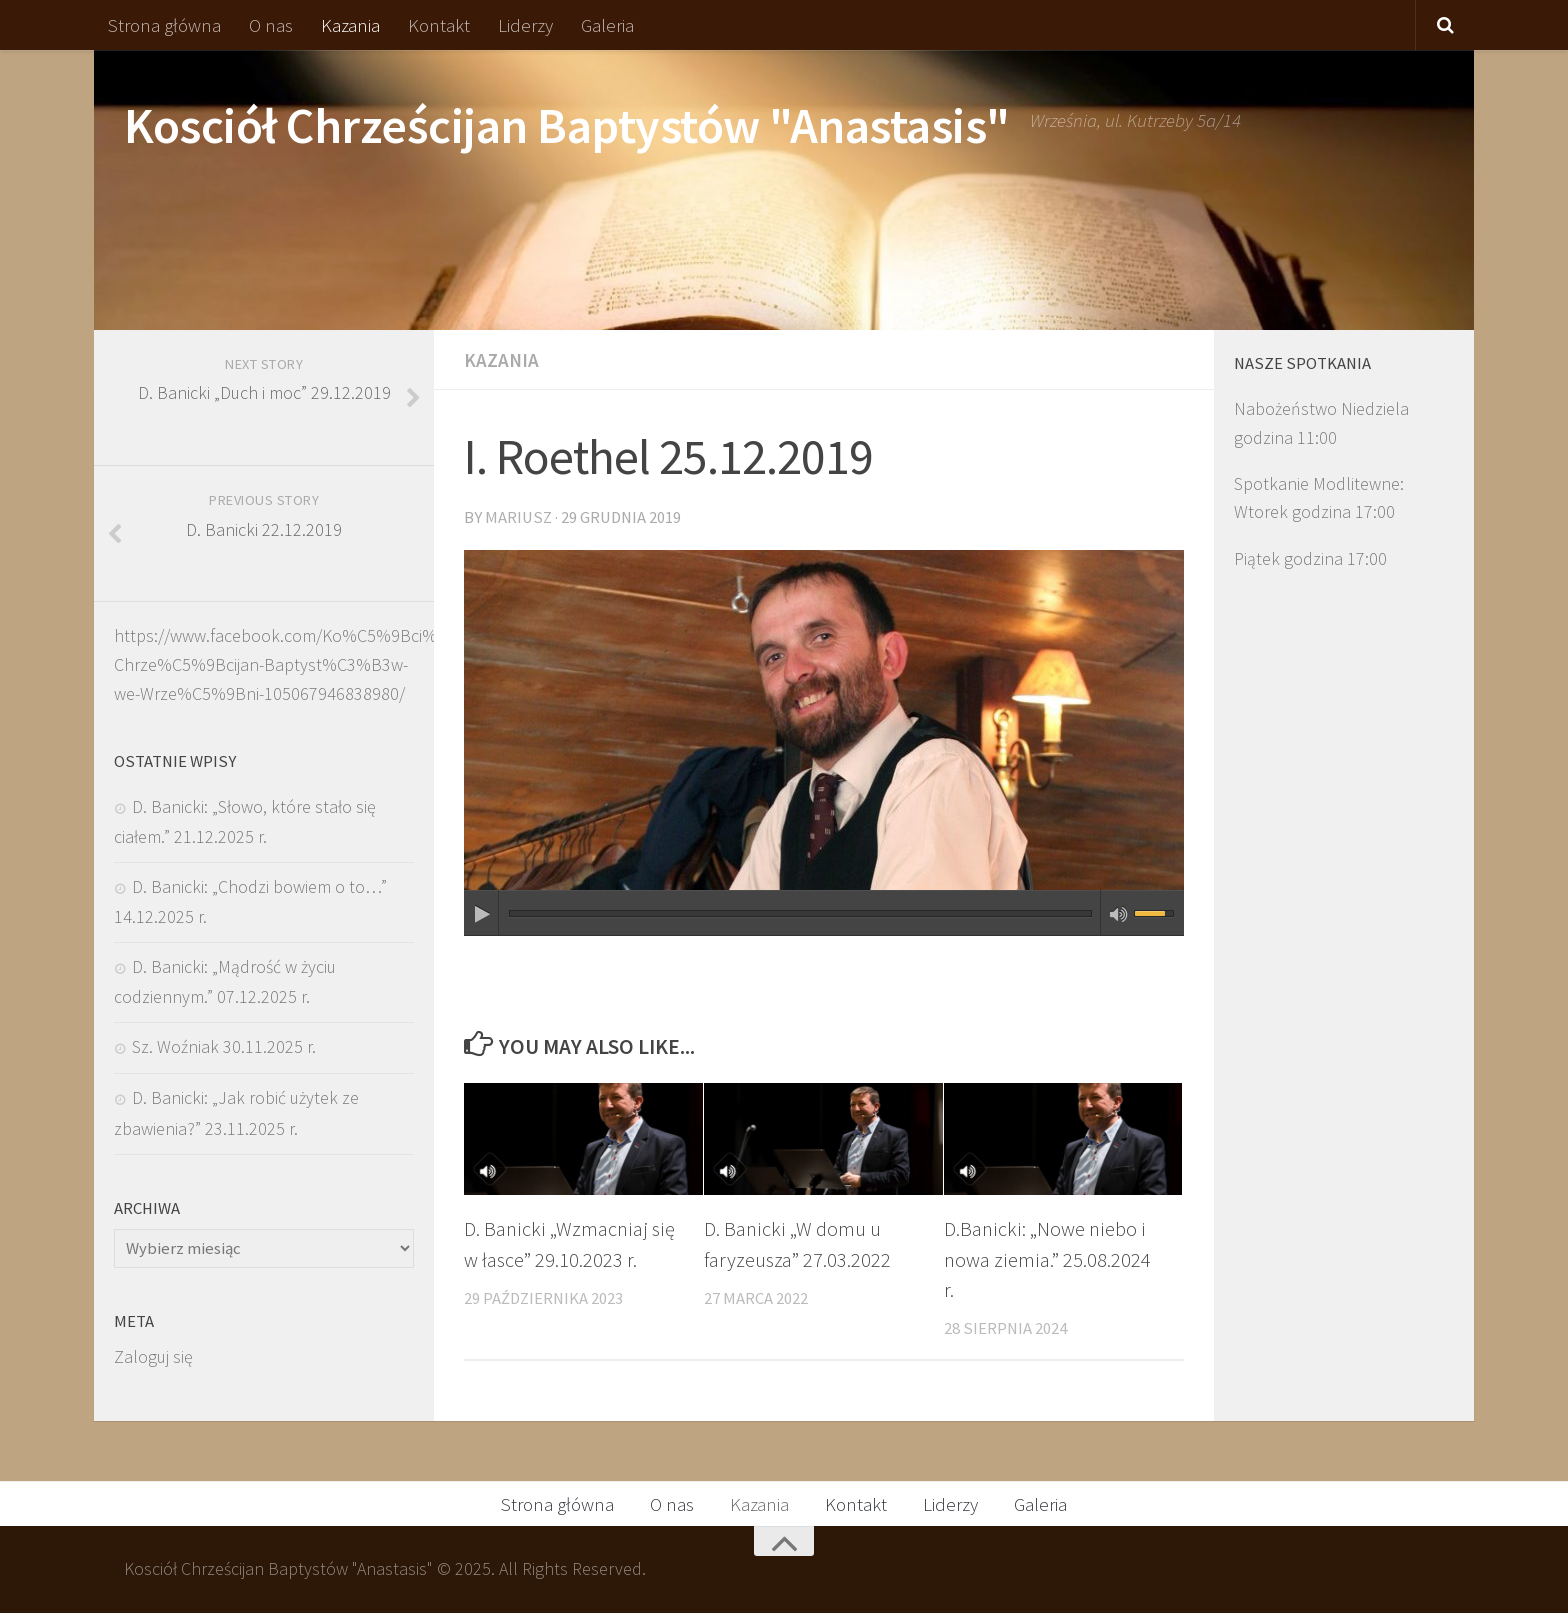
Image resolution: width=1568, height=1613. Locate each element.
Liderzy (525, 25)
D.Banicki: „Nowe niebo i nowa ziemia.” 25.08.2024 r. (1047, 1259)
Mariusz (518, 517)
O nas (271, 25)
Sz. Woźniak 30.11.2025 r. (224, 1046)
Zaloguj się (153, 1356)
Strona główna (164, 25)
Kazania (350, 25)
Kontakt (439, 25)
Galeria (607, 25)
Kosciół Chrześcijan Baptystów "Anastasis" (567, 125)
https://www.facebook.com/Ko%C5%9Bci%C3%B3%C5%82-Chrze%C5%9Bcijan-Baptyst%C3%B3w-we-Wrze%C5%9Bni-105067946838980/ (338, 664)
